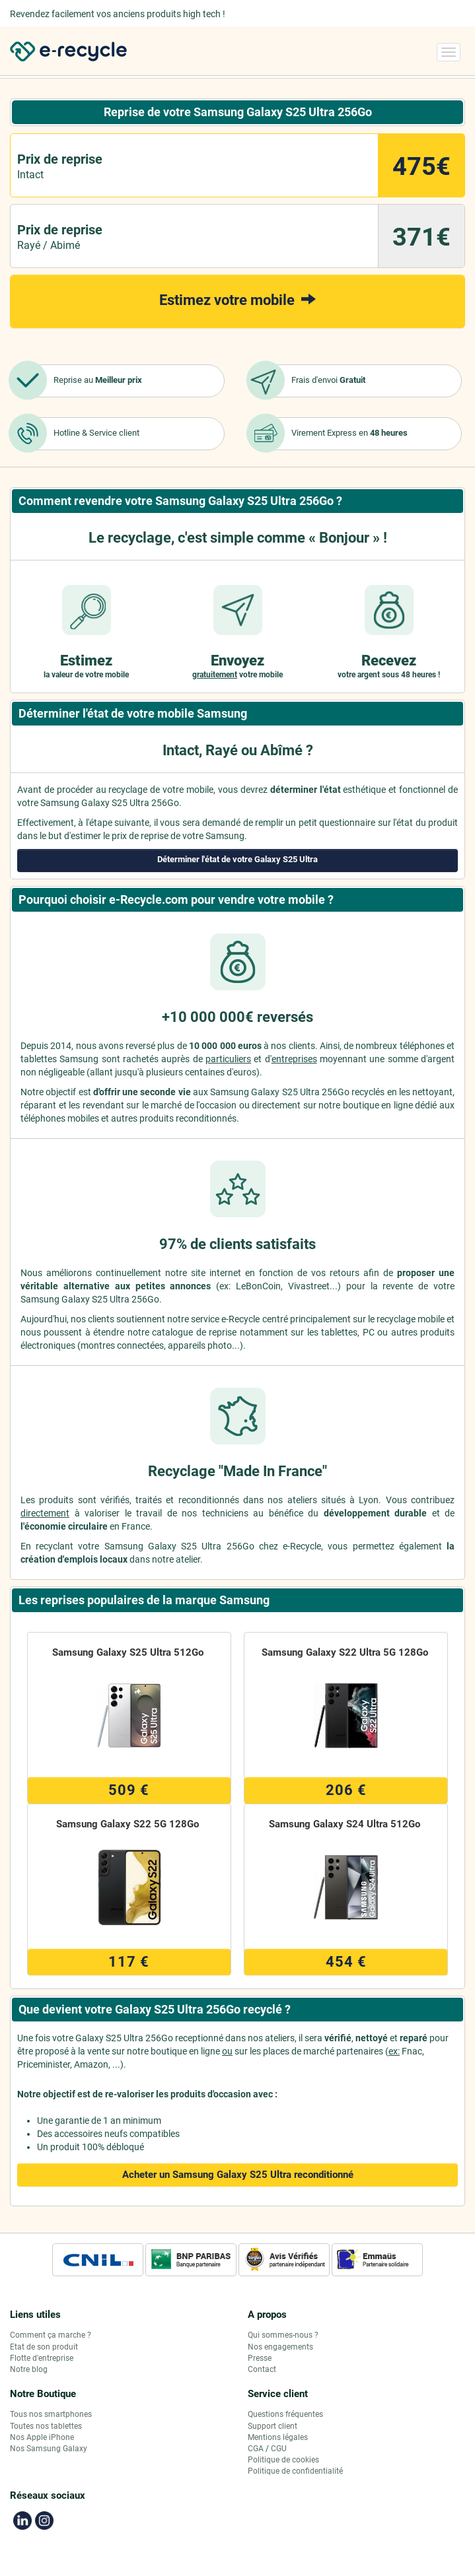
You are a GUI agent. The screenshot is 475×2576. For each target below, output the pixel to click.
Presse (260, 2358)
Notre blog (29, 2369)
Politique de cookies (283, 2459)
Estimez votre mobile (237, 299)
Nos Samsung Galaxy (48, 2448)
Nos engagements (280, 2347)
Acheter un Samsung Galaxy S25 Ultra (237, 2175)
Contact (262, 2369)
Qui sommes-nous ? (283, 2335)
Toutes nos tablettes (46, 2426)
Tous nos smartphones (51, 2414)
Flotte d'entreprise (41, 2358)
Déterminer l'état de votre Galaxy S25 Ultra (237, 859)
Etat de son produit (44, 2347)
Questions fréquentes (285, 2414)
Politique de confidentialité (295, 2471)
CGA (256, 2448)
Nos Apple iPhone (42, 2437)
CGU (279, 2448)
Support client (272, 2426)
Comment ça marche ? (50, 2335)
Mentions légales (278, 2437)
